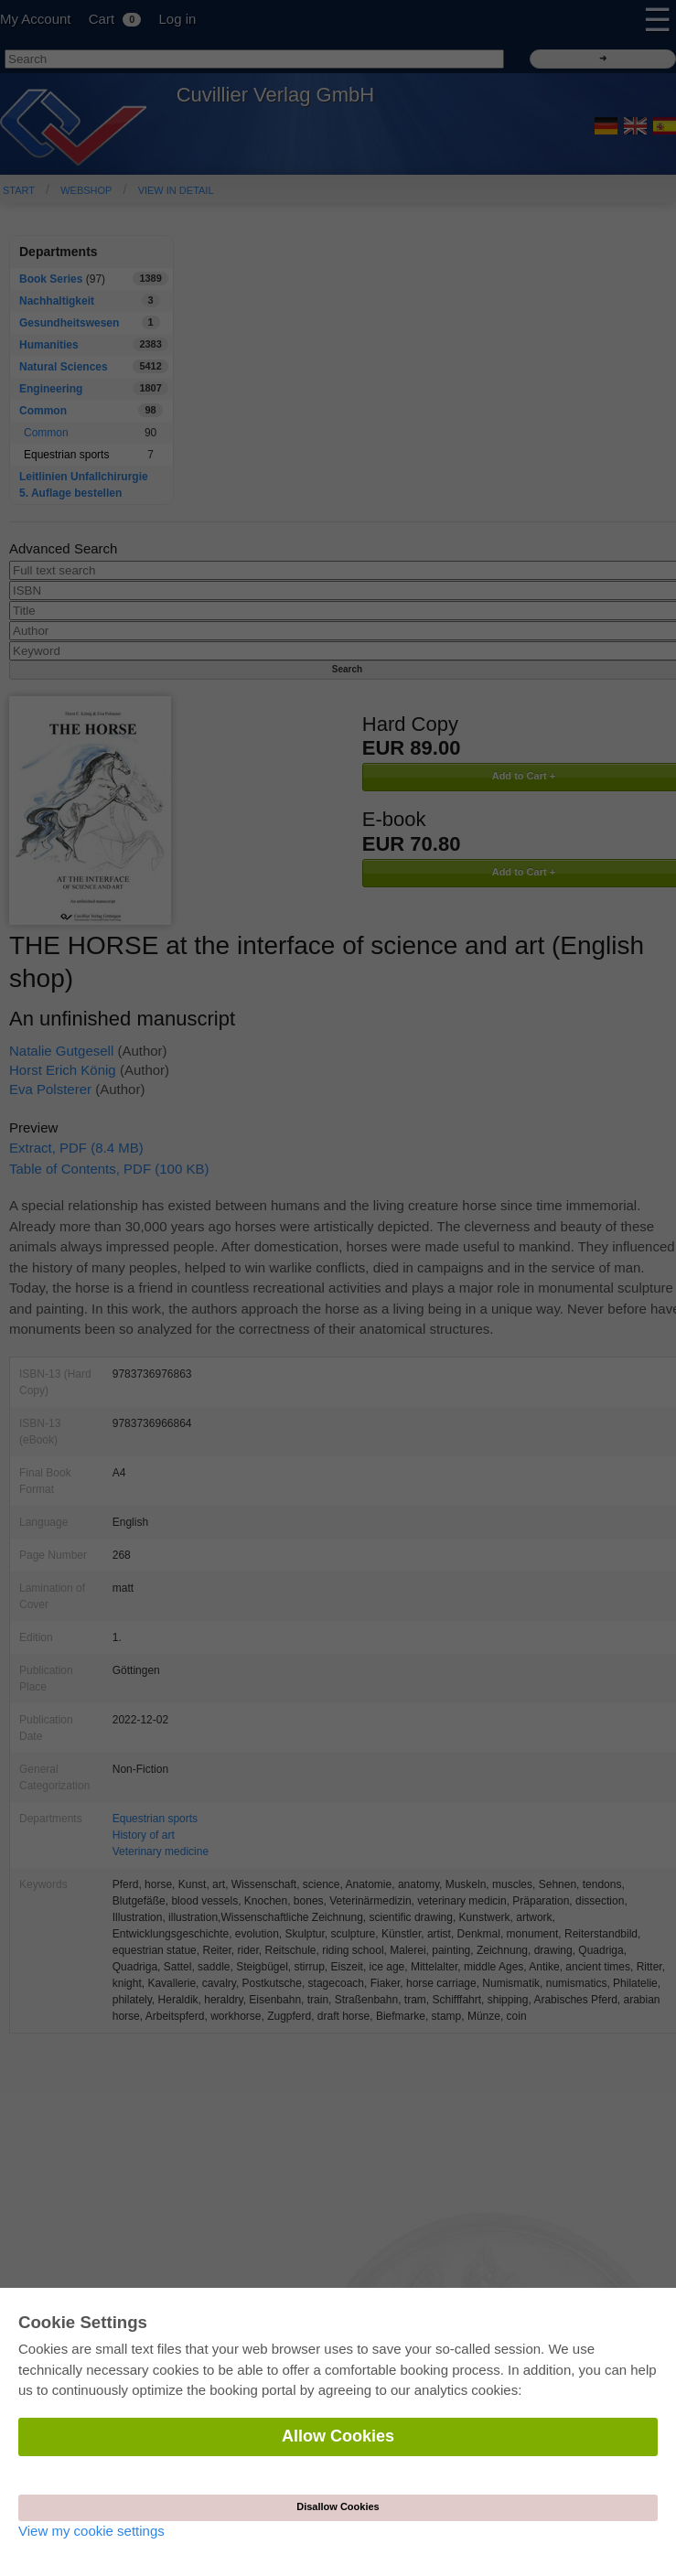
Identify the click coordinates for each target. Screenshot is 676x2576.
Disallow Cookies (337, 2506)
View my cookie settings (91, 2530)
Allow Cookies (338, 2436)
